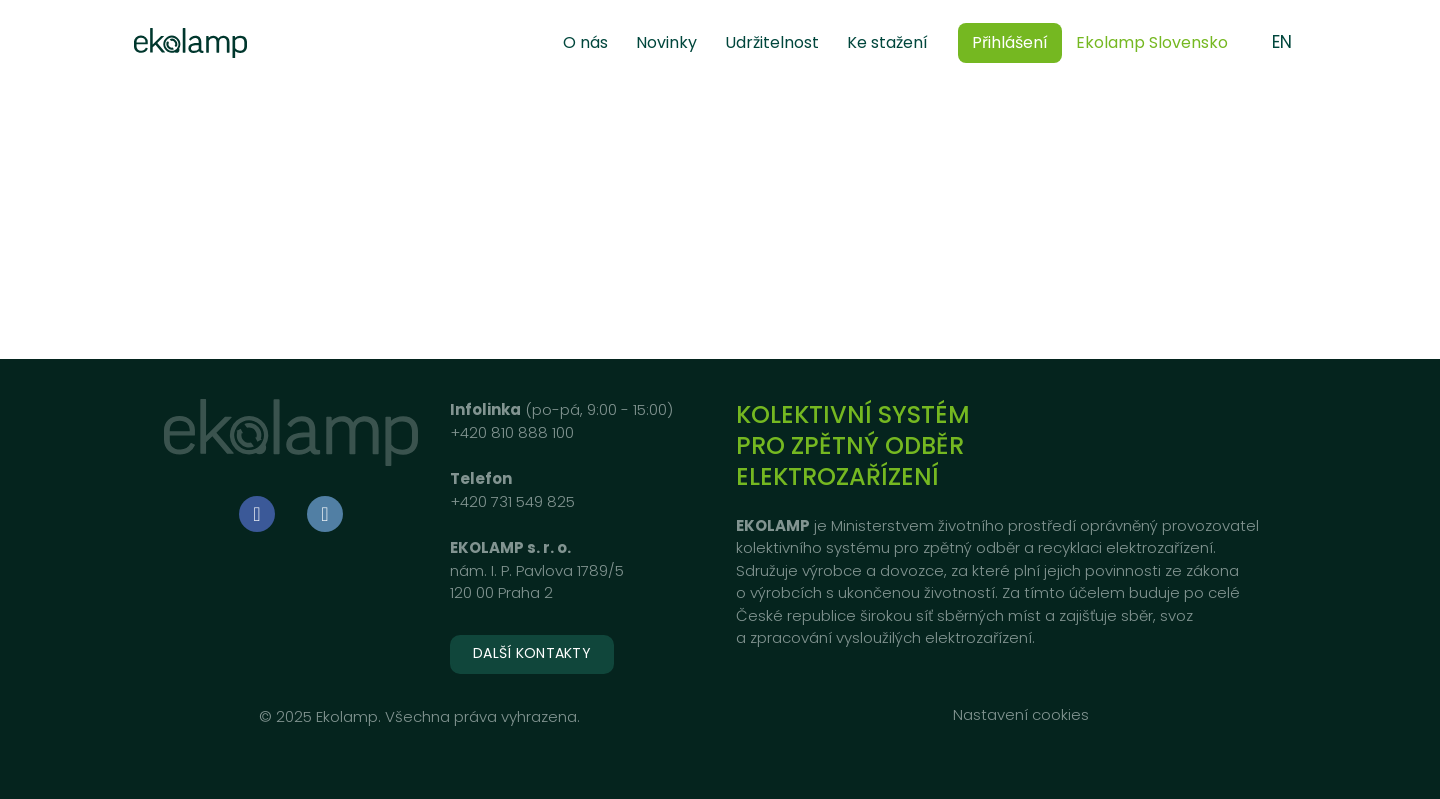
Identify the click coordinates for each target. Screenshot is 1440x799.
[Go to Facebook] (257, 514)
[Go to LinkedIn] (325, 514)
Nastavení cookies (1021, 714)
